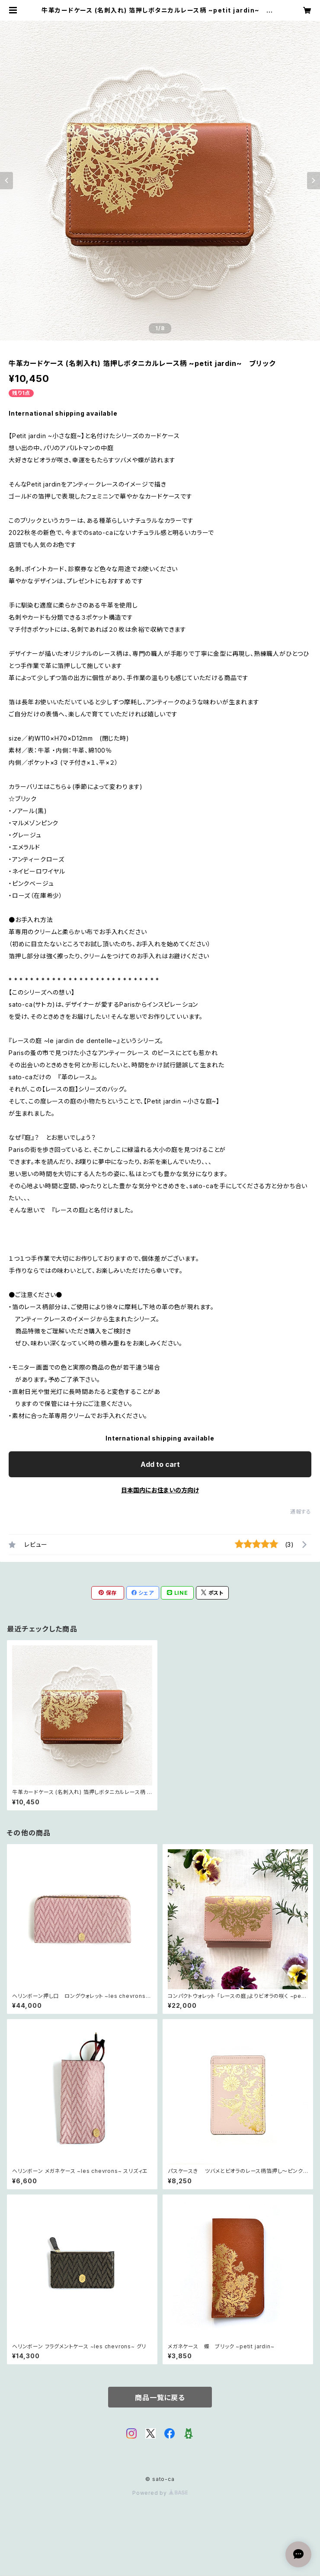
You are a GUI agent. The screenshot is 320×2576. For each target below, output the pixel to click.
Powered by (160, 2493)
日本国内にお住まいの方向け (160, 1490)
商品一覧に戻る (160, 2397)
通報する (300, 1511)
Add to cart (160, 1464)
